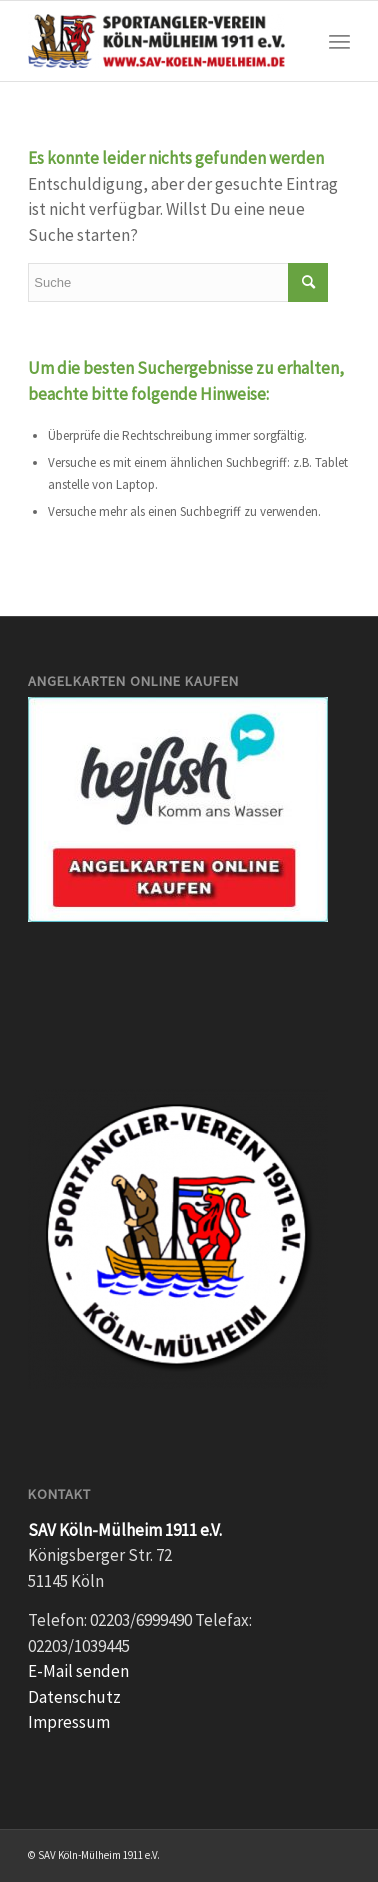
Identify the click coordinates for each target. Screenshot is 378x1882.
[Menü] (339, 41)
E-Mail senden (78, 1671)
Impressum (69, 1722)
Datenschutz (74, 1697)
